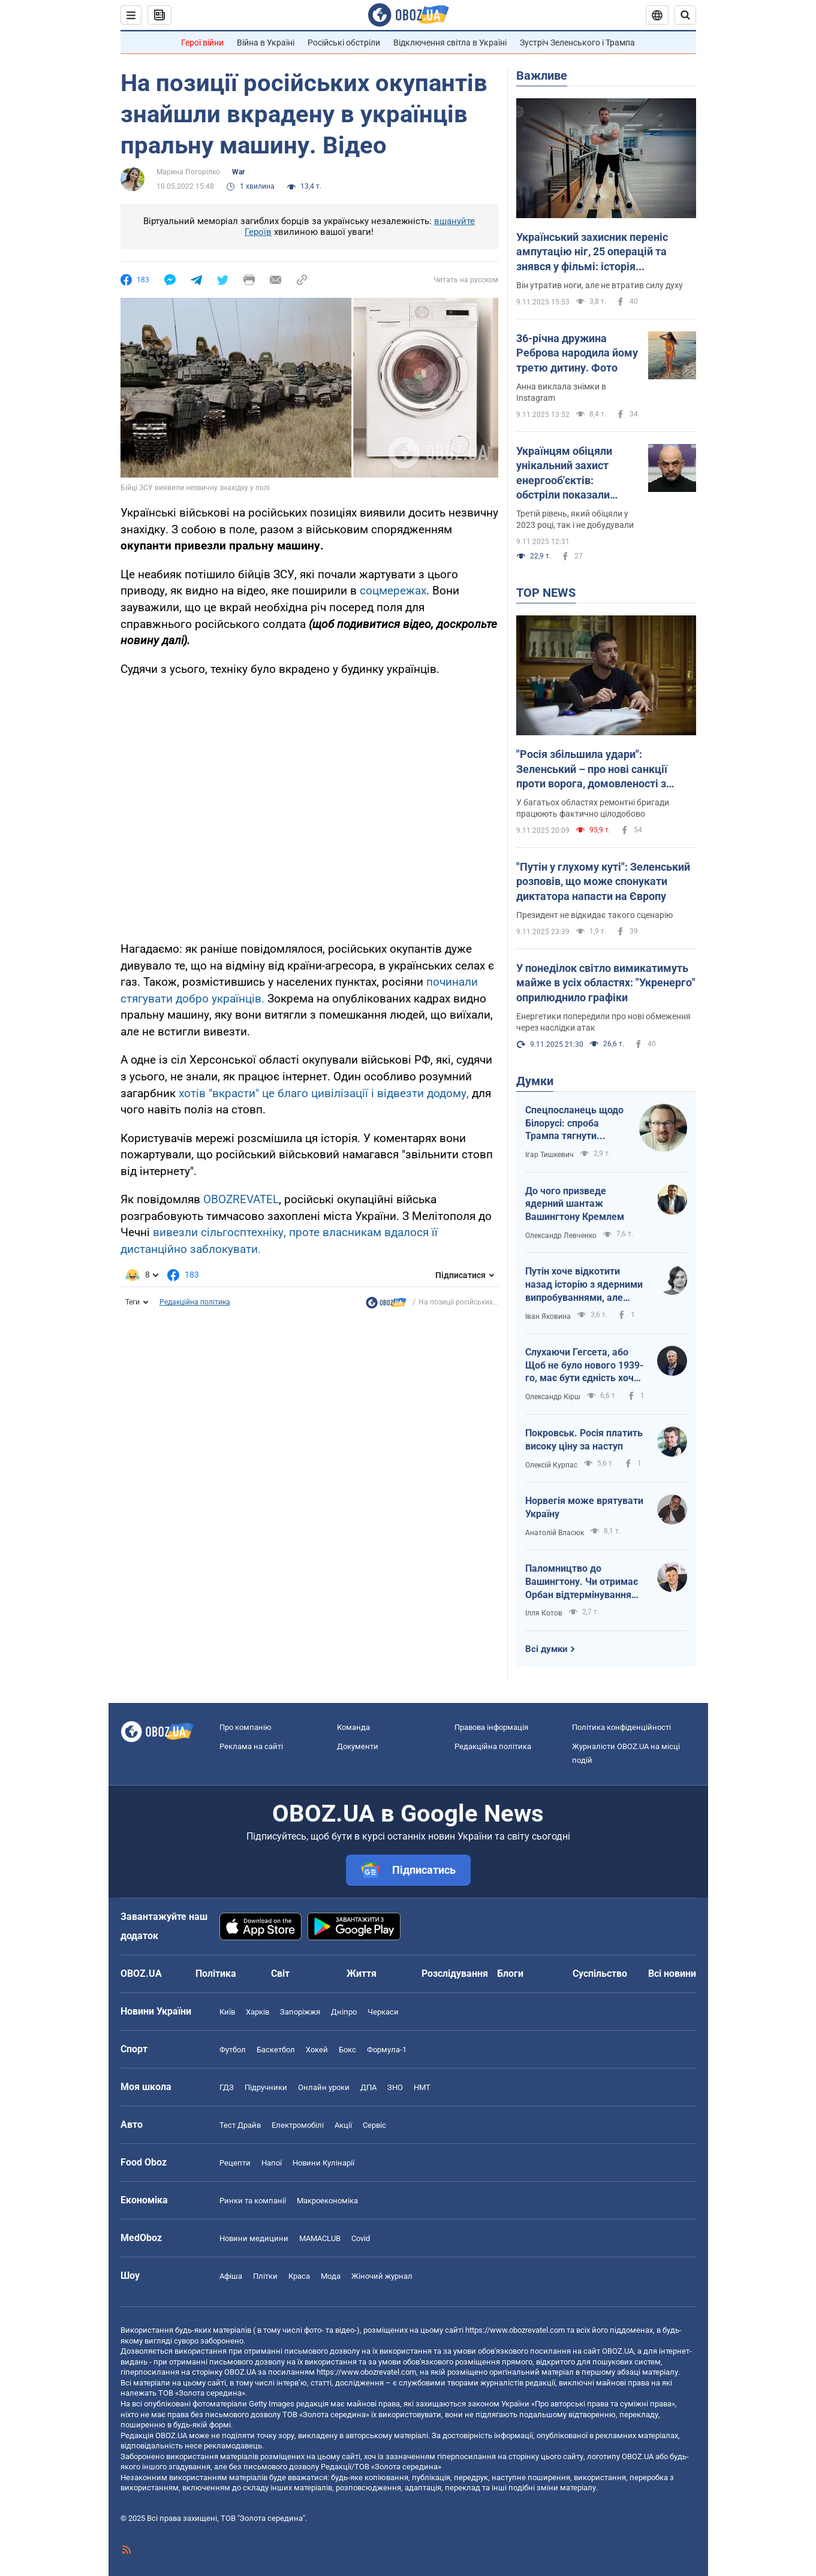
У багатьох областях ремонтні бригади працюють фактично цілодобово (592, 808)
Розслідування (454, 1973)
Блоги (510, 1973)
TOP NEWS (546, 592)
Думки (534, 1081)
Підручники (266, 2087)
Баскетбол (276, 2049)
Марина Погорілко (188, 172)
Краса (299, 2276)
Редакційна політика (194, 1302)
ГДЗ (226, 2087)
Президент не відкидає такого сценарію (594, 915)
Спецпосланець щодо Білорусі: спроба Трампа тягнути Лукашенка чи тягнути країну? (576, 1123)
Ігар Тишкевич (549, 1154)
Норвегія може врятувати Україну (584, 1507)
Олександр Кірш (552, 1397)
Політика (215, 1973)
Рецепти (235, 2162)
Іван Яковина (548, 1316)
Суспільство (600, 1973)
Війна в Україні (265, 42)
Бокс (347, 2049)
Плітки (265, 2276)
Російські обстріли (344, 42)
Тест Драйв (240, 2125)
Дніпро (344, 2011)
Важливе (541, 75)
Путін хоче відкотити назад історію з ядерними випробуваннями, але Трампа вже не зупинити (584, 1285)
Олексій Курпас (551, 1465)
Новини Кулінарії (323, 2162)
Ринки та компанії (252, 2200)
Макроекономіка (327, 2200)
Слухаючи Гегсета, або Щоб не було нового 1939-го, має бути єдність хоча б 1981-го (584, 1365)
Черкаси (383, 2011)
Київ (227, 2011)
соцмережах (393, 590)
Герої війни (202, 42)
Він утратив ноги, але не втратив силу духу (599, 285)
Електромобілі (298, 2125)
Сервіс (374, 2125)
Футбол (232, 2049)
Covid (360, 2238)
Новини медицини (253, 2238)
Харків (257, 2011)
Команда (353, 1727)
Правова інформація (491, 1727)
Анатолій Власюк (554, 1533)
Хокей (317, 2049)
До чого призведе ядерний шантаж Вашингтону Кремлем (574, 1203)
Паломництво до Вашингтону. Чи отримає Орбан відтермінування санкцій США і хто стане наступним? (581, 1582)
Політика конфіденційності (621, 1727)
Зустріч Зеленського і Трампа (577, 42)
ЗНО (395, 2087)
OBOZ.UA (618, 2351)
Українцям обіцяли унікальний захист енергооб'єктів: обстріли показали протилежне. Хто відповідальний (564, 473)
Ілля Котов (543, 1613)
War (238, 172)
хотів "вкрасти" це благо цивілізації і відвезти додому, (322, 1093)
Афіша (230, 2276)
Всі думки (546, 1649)
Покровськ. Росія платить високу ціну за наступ (584, 1439)
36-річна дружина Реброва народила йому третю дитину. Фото (577, 353)
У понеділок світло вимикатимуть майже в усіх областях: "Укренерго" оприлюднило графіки (605, 983)
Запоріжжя (300, 2011)
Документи (357, 1746)
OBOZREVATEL (241, 1199)
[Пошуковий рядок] (685, 15)
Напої (271, 2162)
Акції (343, 2125)
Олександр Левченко (561, 1235)
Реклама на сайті (251, 1746)
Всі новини (672, 1973)
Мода (331, 2276)
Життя (362, 1973)
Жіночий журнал (381, 2276)
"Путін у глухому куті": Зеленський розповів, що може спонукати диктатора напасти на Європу (603, 881)
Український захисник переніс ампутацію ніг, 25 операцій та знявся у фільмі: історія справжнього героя (592, 252)
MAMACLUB (320, 2238)
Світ (280, 1973)
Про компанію (245, 1727)
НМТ (422, 2087)
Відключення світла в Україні (450, 42)
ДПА (368, 2087)
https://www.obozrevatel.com (515, 2330)
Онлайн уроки (324, 2087)
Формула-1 (387, 2049)
